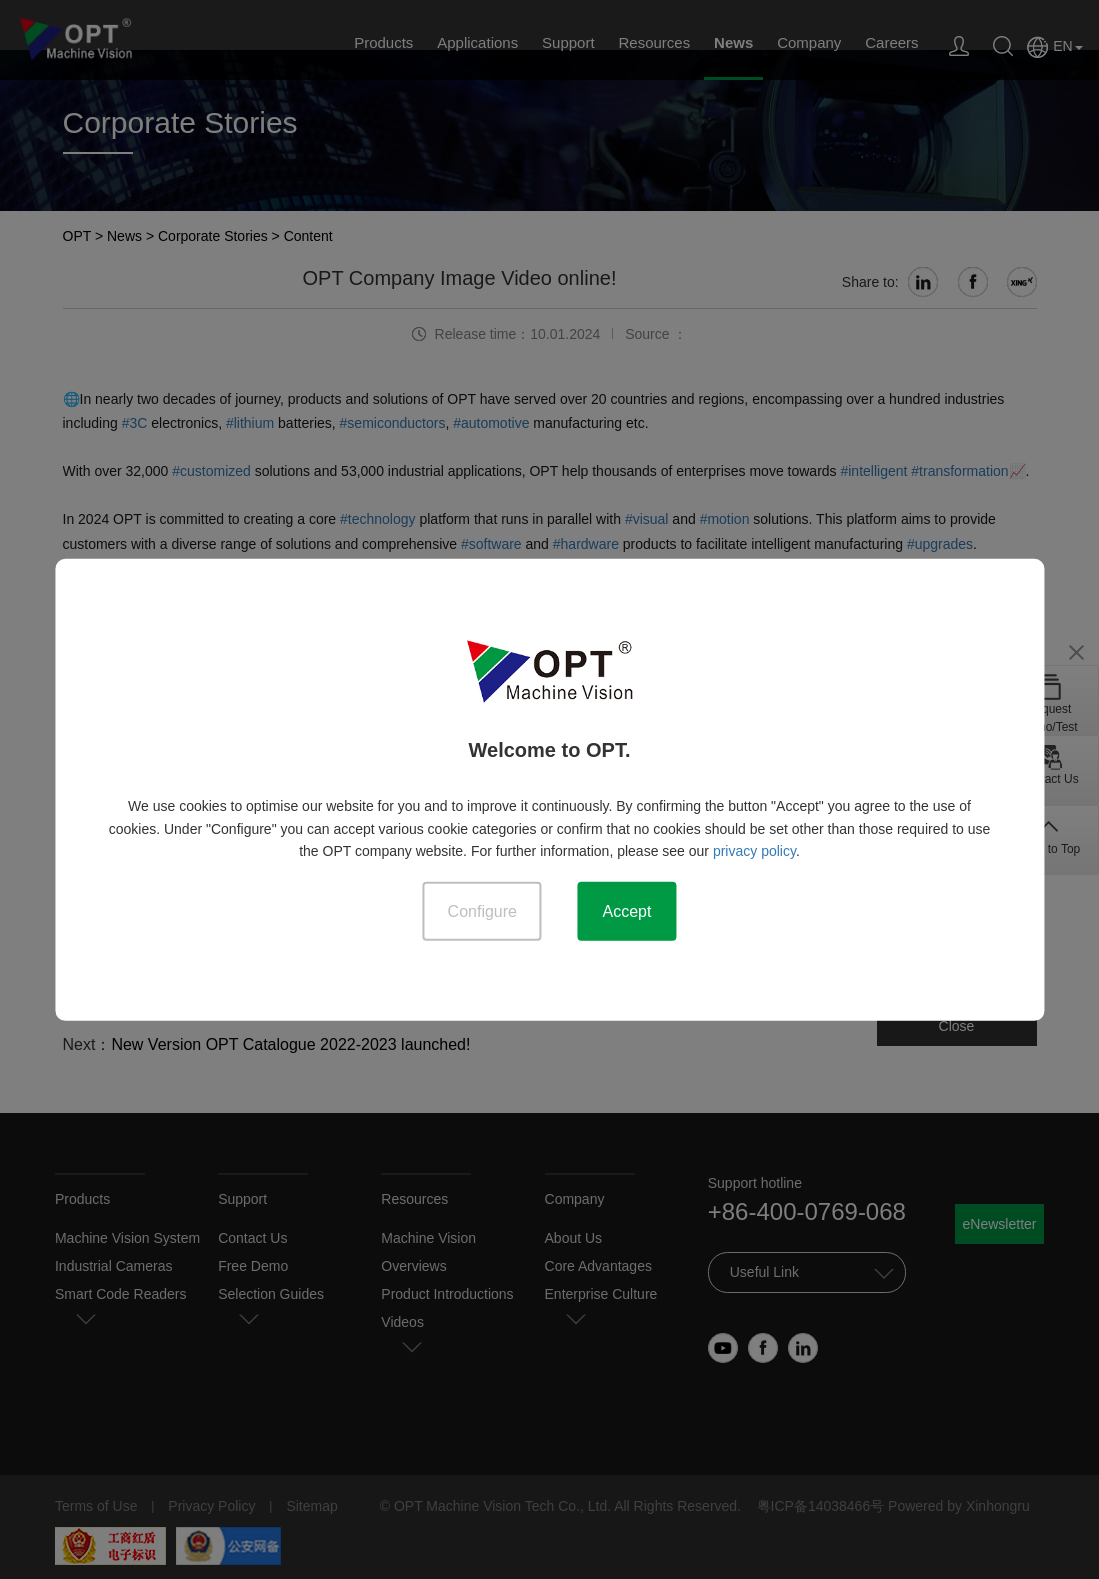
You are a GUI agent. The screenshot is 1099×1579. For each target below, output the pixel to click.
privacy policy (754, 850)
